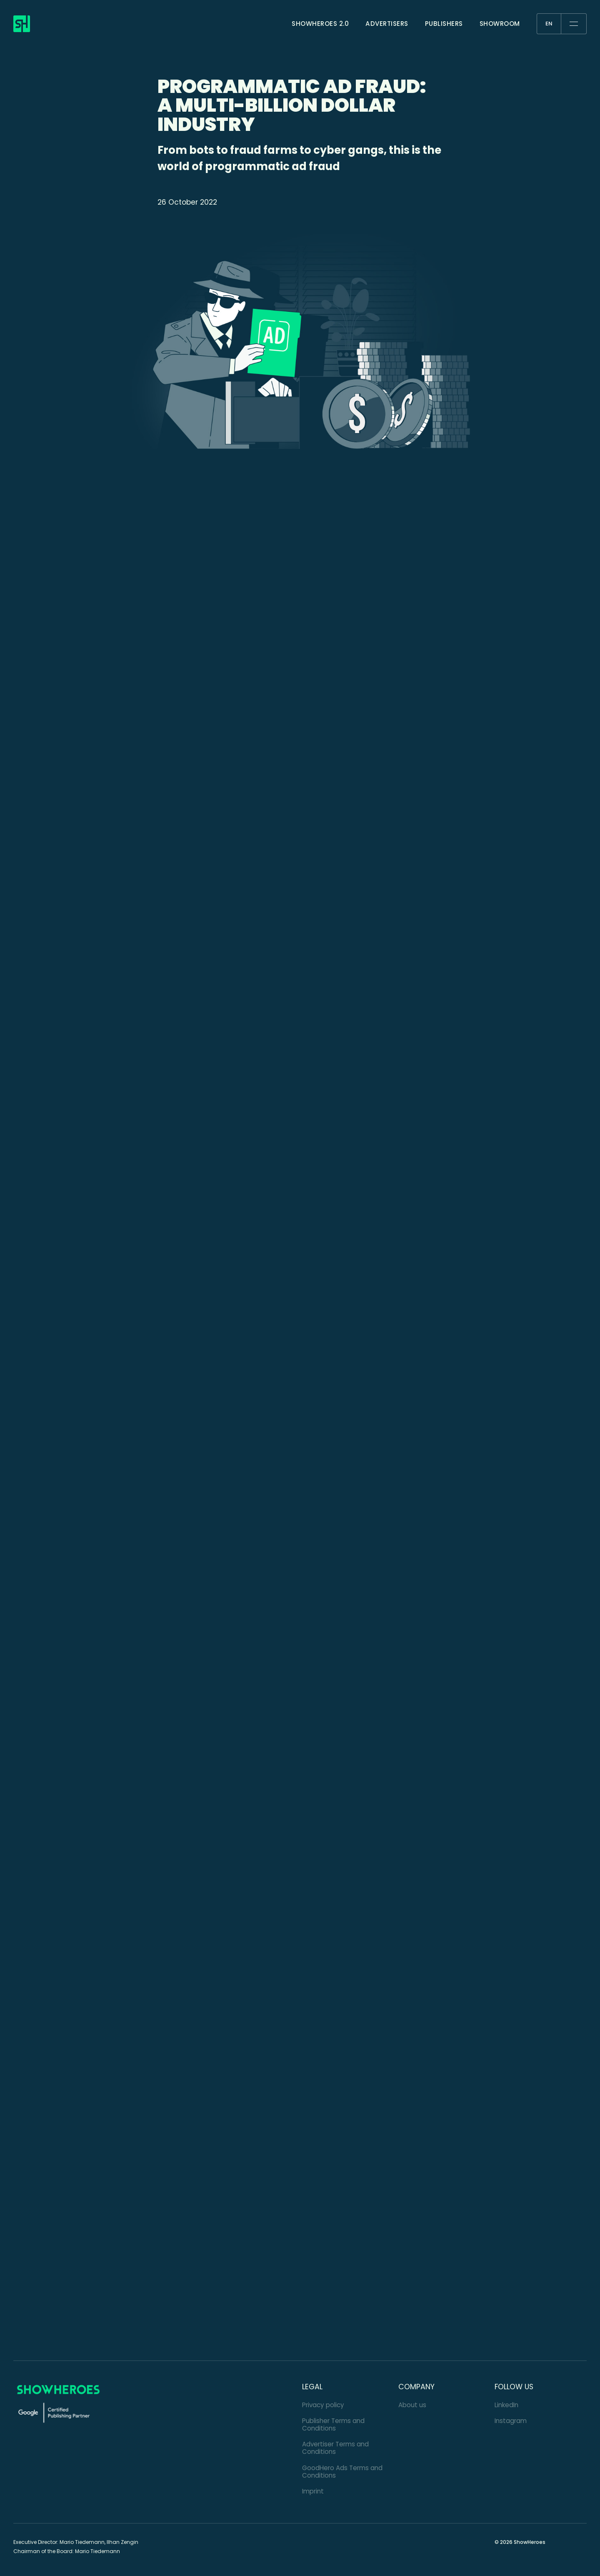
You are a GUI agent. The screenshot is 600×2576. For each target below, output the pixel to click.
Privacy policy (323, 2405)
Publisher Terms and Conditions (333, 2424)
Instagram (511, 2420)
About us (412, 2405)
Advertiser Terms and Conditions (335, 2448)
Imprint (313, 2491)
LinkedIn (506, 2405)
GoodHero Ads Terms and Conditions (342, 2471)
